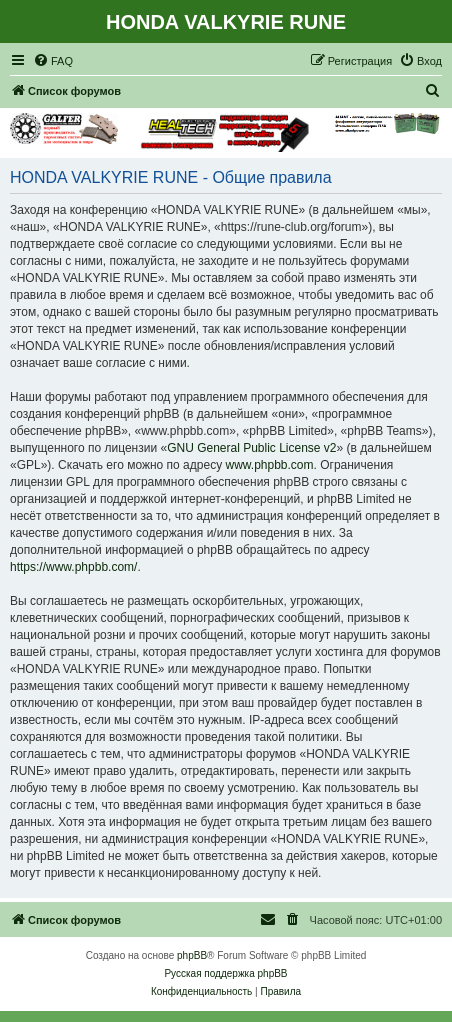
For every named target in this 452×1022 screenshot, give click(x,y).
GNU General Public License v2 (251, 448)
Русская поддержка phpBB (225, 973)
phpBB (192, 955)
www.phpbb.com (269, 465)
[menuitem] (53, 61)
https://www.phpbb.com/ (73, 567)
